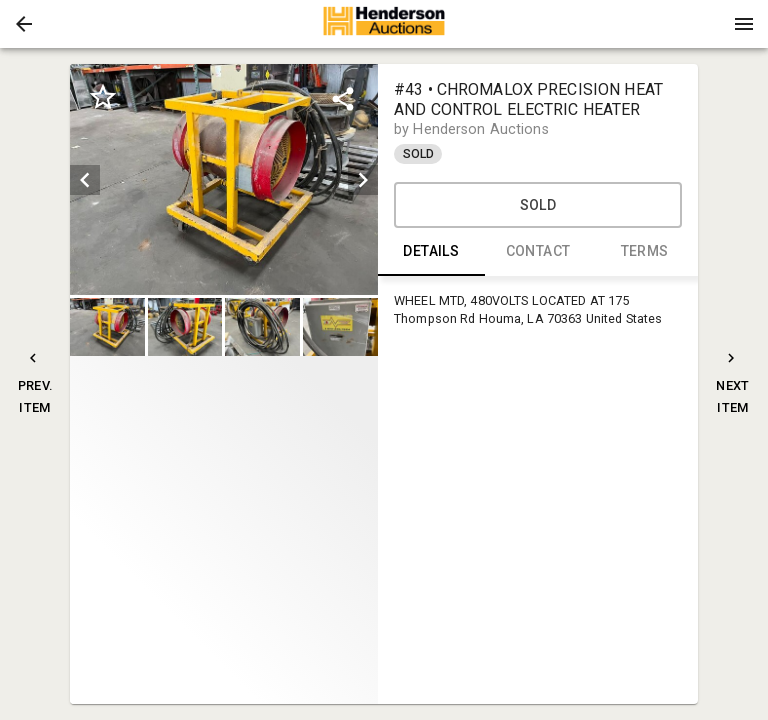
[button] (24, 24)
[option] (224, 179)
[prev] (85, 180)
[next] (363, 180)
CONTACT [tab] (538, 252)
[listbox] (224, 179)
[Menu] (744, 24)
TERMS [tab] (644, 252)
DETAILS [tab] (431, 252)
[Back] (24, 24)
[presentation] (384, 24)
